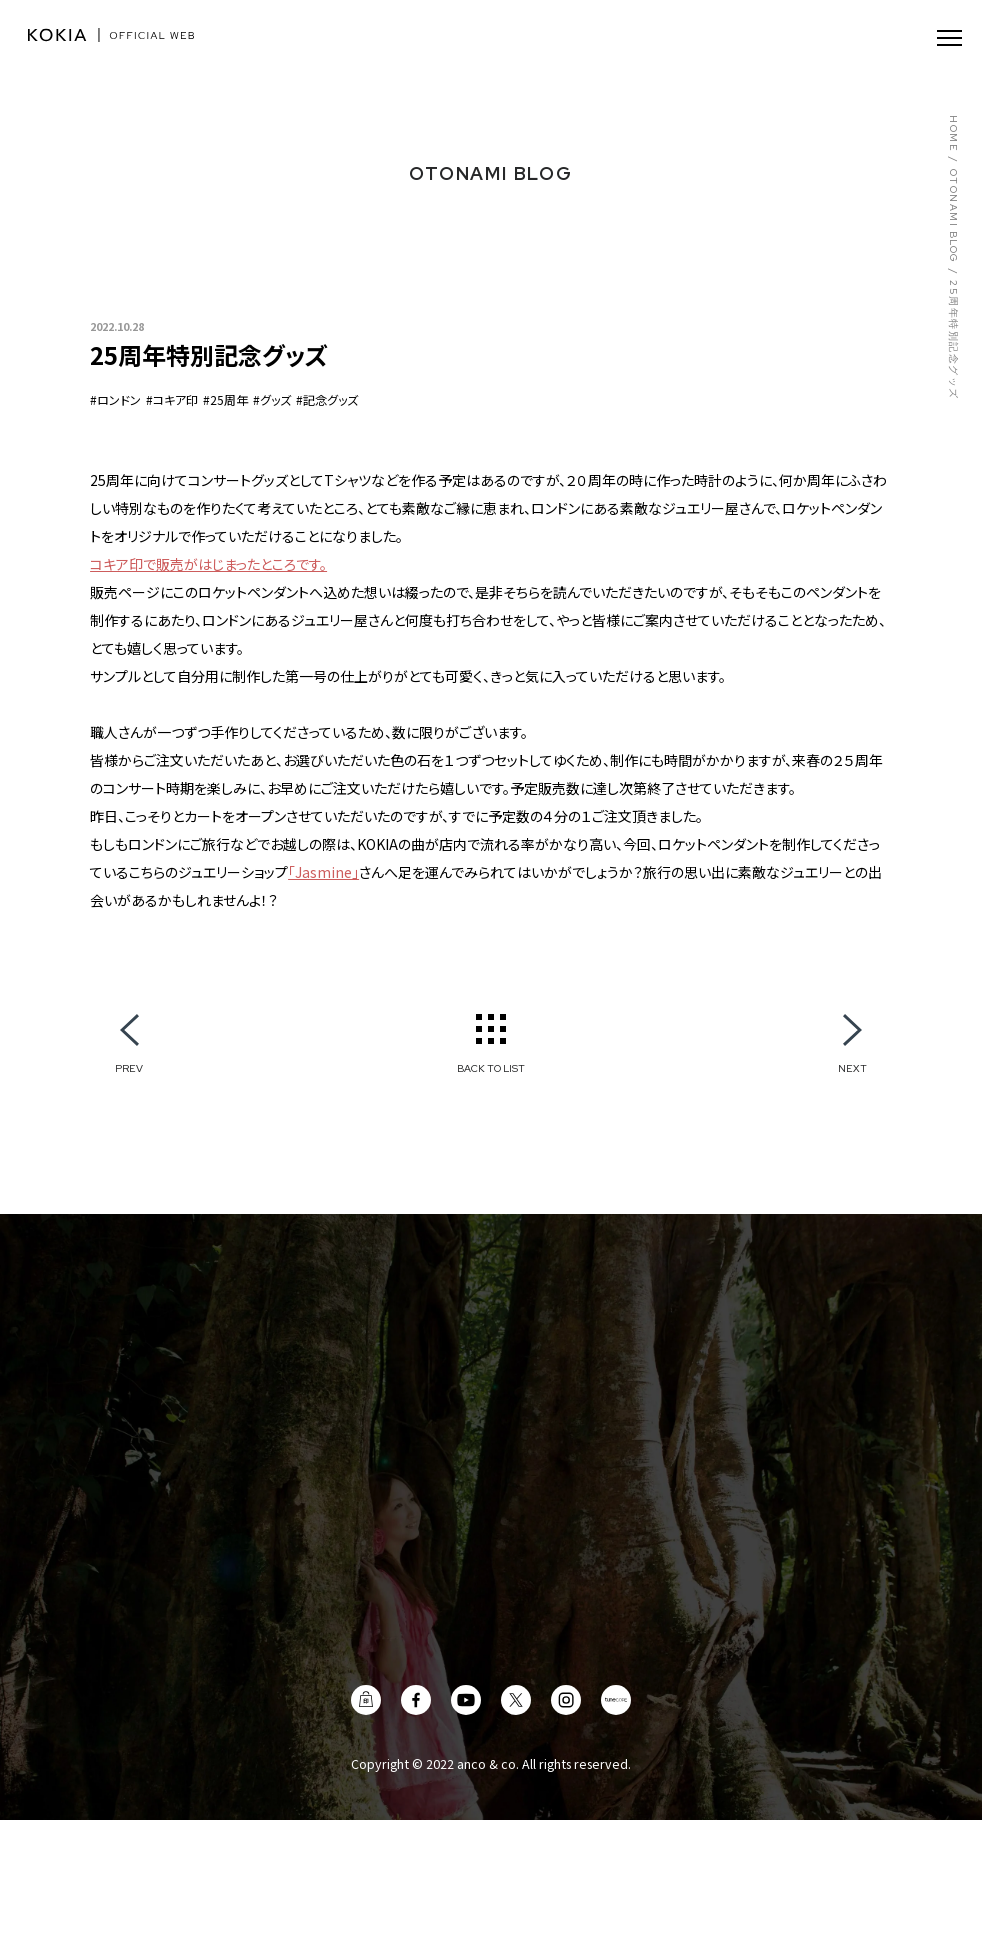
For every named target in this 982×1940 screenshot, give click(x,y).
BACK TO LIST (491, 1068)
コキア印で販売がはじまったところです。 (208, 564)
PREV (129, 1068)
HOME (952, 133)
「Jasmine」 (323, 872)
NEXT (852, 1068)
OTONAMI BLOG (952, 216)
